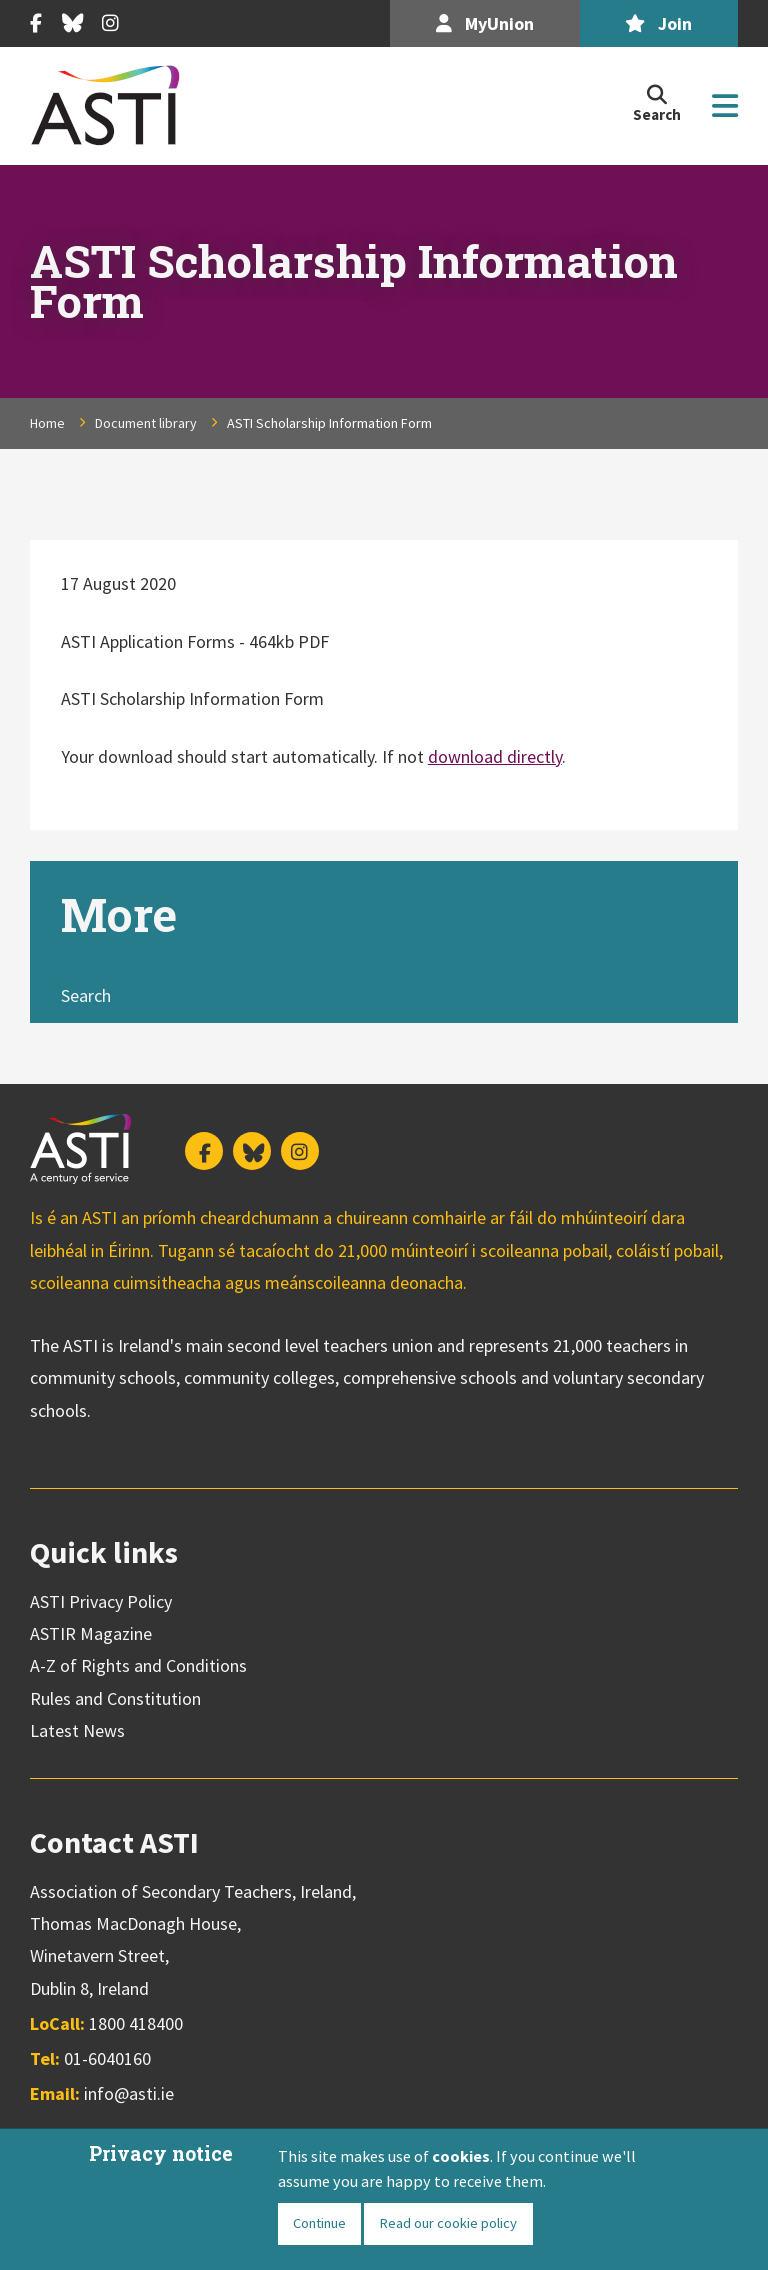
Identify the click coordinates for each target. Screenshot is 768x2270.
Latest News (77, 1730)
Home (47, 423)
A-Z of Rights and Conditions (138, 1665)
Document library (146, 423)
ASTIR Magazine (91, 1633)
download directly (495, 756)
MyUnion (485, 23)
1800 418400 (136, 2023)
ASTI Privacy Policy (101, 1601)
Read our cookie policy (448, 2223)
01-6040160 (107, 2058)
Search (86, 995)
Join (658, 23)
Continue (319, 2223)
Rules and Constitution (115, 1698)
